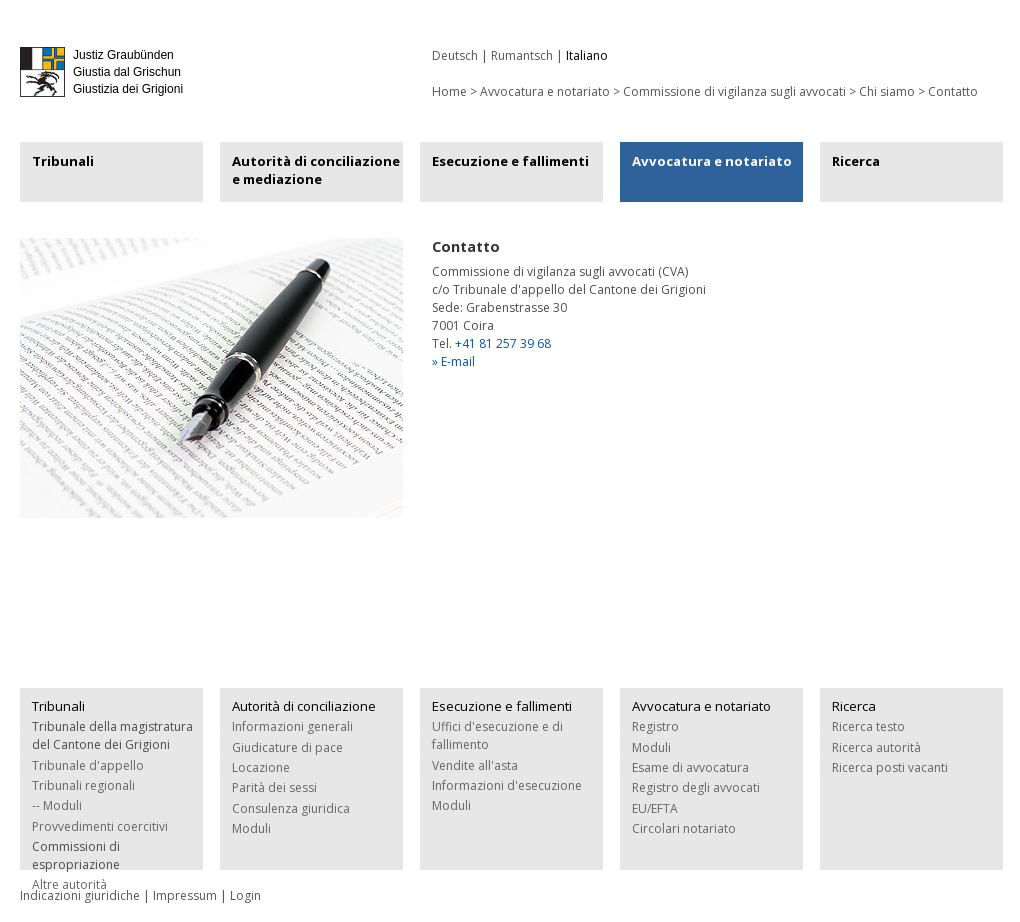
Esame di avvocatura (690, 767)
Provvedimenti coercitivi (100, 826)
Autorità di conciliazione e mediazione (316, 170)
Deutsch (455, 55)
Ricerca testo (868, 726)
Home (449, 91)
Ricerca (856, 161)
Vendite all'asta (475, 765)
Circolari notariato (684, 828)
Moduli (251, 828)
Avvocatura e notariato (545, 91)
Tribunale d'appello (88, 765)
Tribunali (63, 161)
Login (245, 895)
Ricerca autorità (876, 747)
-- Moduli (57, 805)
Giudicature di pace (287, 747)
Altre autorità (69, 884)
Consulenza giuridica (291, 808)
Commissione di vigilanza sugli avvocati (734, 91)
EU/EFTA (655, 808)
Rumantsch (522, 55)
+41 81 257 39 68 (503, 343)
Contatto (953, 91)
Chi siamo (887, 91)
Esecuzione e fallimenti (510, 161)
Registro (655, 726)
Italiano (587, 55)
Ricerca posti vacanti (890, 767)
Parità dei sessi (274, 787)
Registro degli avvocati (696, 787)
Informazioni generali (292, 726)
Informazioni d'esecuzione (507, 785)
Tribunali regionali (83, 785)
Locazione (261, 767)
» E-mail (453, 361)
